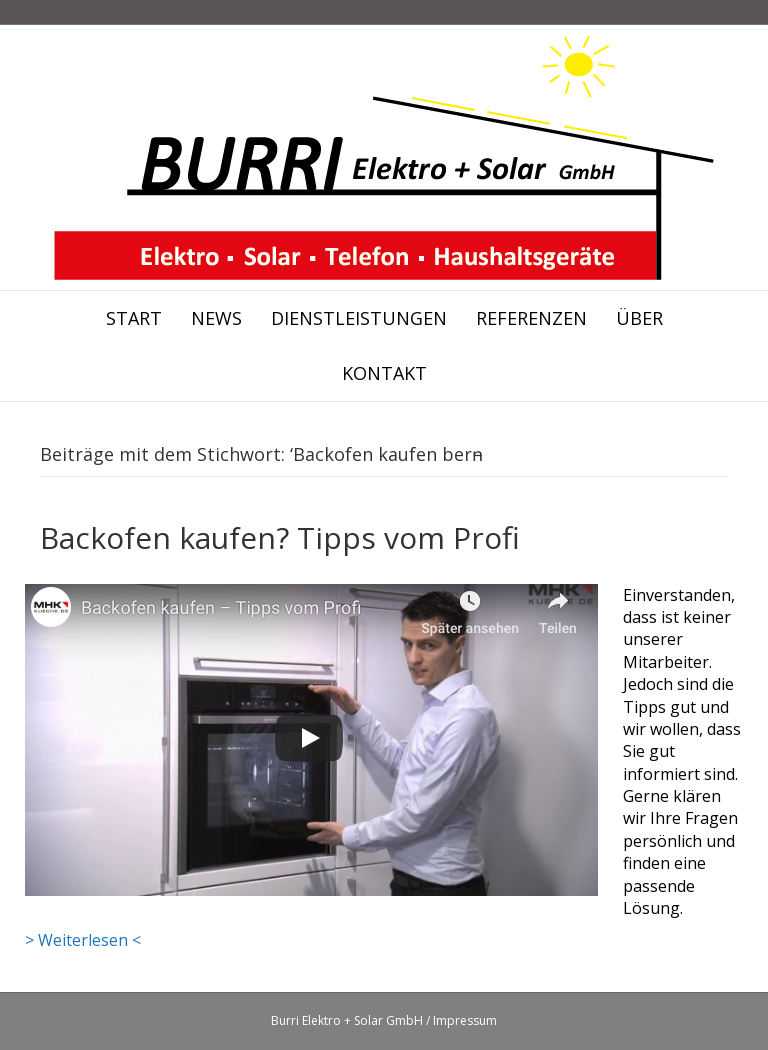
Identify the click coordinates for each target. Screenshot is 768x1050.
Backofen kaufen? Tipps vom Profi (280, 537)
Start (134, 318)
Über (639, 318)
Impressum (465, 1020)
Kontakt (384, 373)
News (216, 318)
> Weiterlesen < (83, 940)
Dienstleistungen (359, 318)
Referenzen (531, 318)
